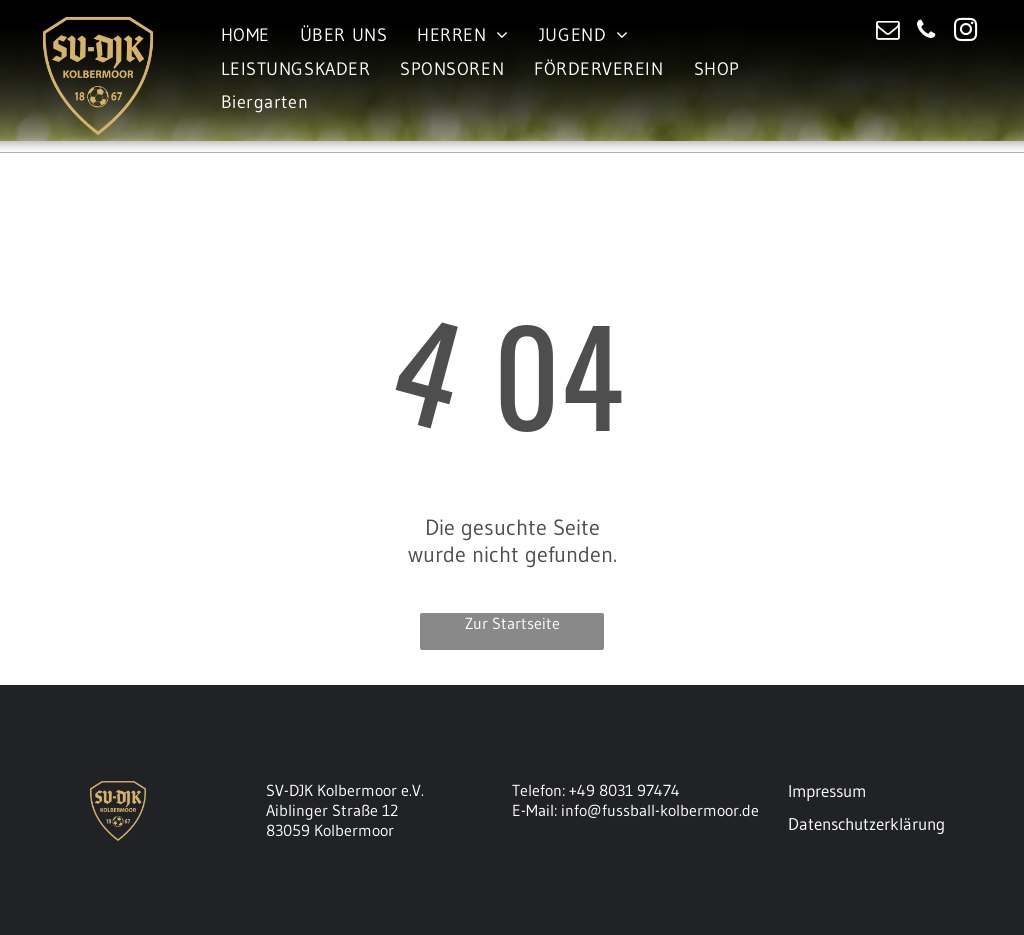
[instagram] (965, 32)
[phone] (926, 32)
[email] (887, 32)
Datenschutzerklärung (866, 823)
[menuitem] (245, 35)
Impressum (827, 790)
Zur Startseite (512, 623)
